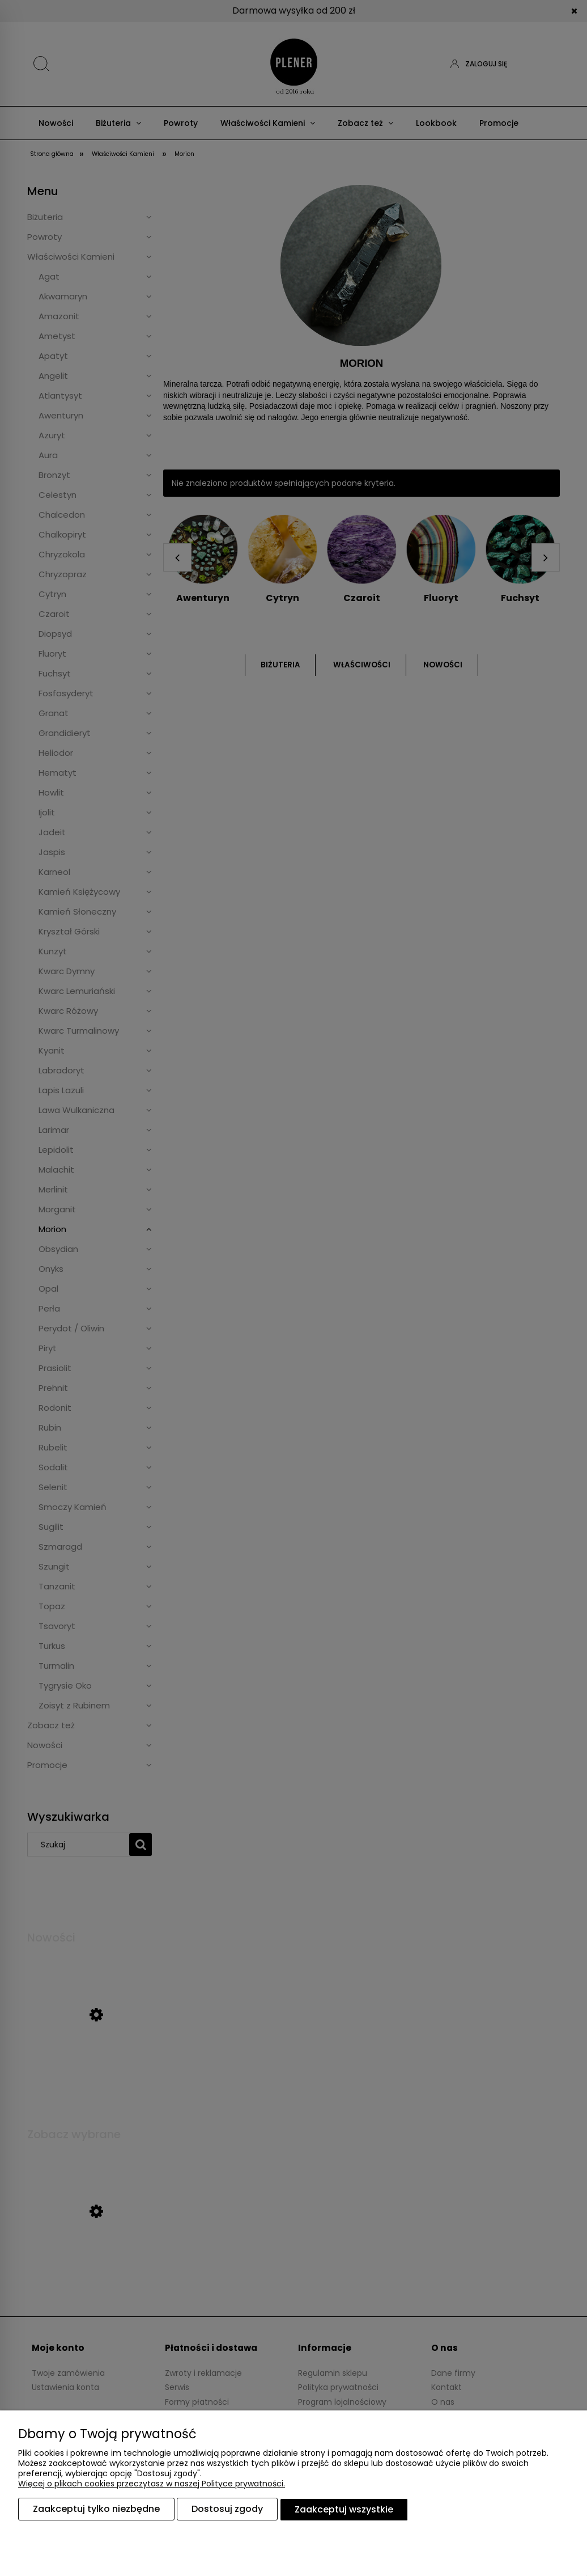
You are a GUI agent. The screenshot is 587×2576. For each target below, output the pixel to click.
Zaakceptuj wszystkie (344, 2509)
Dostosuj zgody (227, 2509)
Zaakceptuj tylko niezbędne (96, 2509)
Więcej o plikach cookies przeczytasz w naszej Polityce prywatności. (151, 2484)
